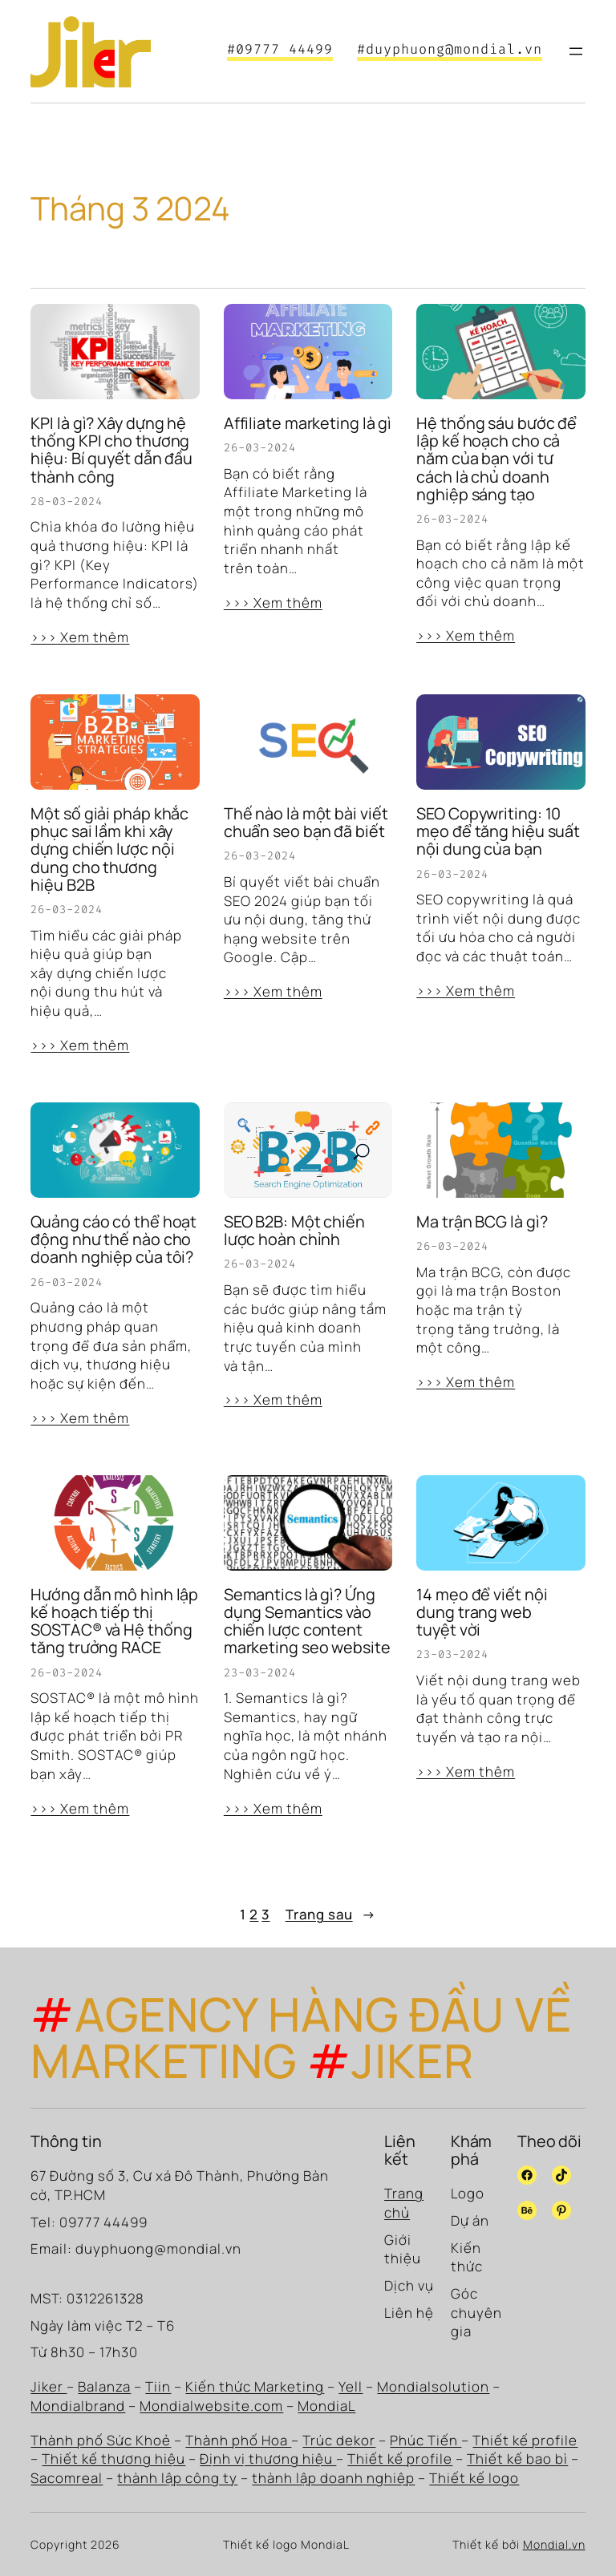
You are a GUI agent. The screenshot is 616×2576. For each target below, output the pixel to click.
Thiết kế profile (525, 2440)
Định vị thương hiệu (268, 2458)
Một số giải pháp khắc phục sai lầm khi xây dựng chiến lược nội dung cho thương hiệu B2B (109, 849)
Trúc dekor (338, 2440)
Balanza (104, 2386)
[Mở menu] (576, 51)
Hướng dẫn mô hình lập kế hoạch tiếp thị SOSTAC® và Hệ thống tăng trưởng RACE (114, 1621)
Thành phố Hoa (238, 2440)
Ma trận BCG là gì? (481, 1222)
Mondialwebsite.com (211, 2405)
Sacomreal (66, 2478)
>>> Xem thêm (79, 637)
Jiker (48, 2386)
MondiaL (326, 2405)
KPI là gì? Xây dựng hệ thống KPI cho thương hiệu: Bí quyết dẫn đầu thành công (111, 450)
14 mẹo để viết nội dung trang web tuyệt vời (481, 1613)
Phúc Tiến (425, 2440)
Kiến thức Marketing (254, 2386)
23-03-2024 (260, 1672)
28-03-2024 (66, 501)
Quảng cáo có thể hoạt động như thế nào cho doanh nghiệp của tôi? (113, 1240)
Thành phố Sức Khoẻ (100, 2440)
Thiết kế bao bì (517, 2458)
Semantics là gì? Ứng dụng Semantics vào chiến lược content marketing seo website (307, 1621)
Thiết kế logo (474, 2478)
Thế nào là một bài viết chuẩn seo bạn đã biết (306, 822)
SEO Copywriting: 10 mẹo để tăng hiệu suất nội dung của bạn (498, 832)
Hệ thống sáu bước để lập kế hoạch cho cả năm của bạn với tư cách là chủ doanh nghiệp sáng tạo (496, 459)
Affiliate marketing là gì (308, 423)
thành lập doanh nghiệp (333, 2478)
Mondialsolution (433, 2386)
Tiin (158, 2386)
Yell (350, 2386)
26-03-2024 (260, 447)
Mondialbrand (77, 2405)
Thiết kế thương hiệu (113, 2458)
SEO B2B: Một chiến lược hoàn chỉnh (294, 1230)
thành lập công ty (177, 2478)
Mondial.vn (554, 2544)
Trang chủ (404, 2203)
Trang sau (331, 1914)
